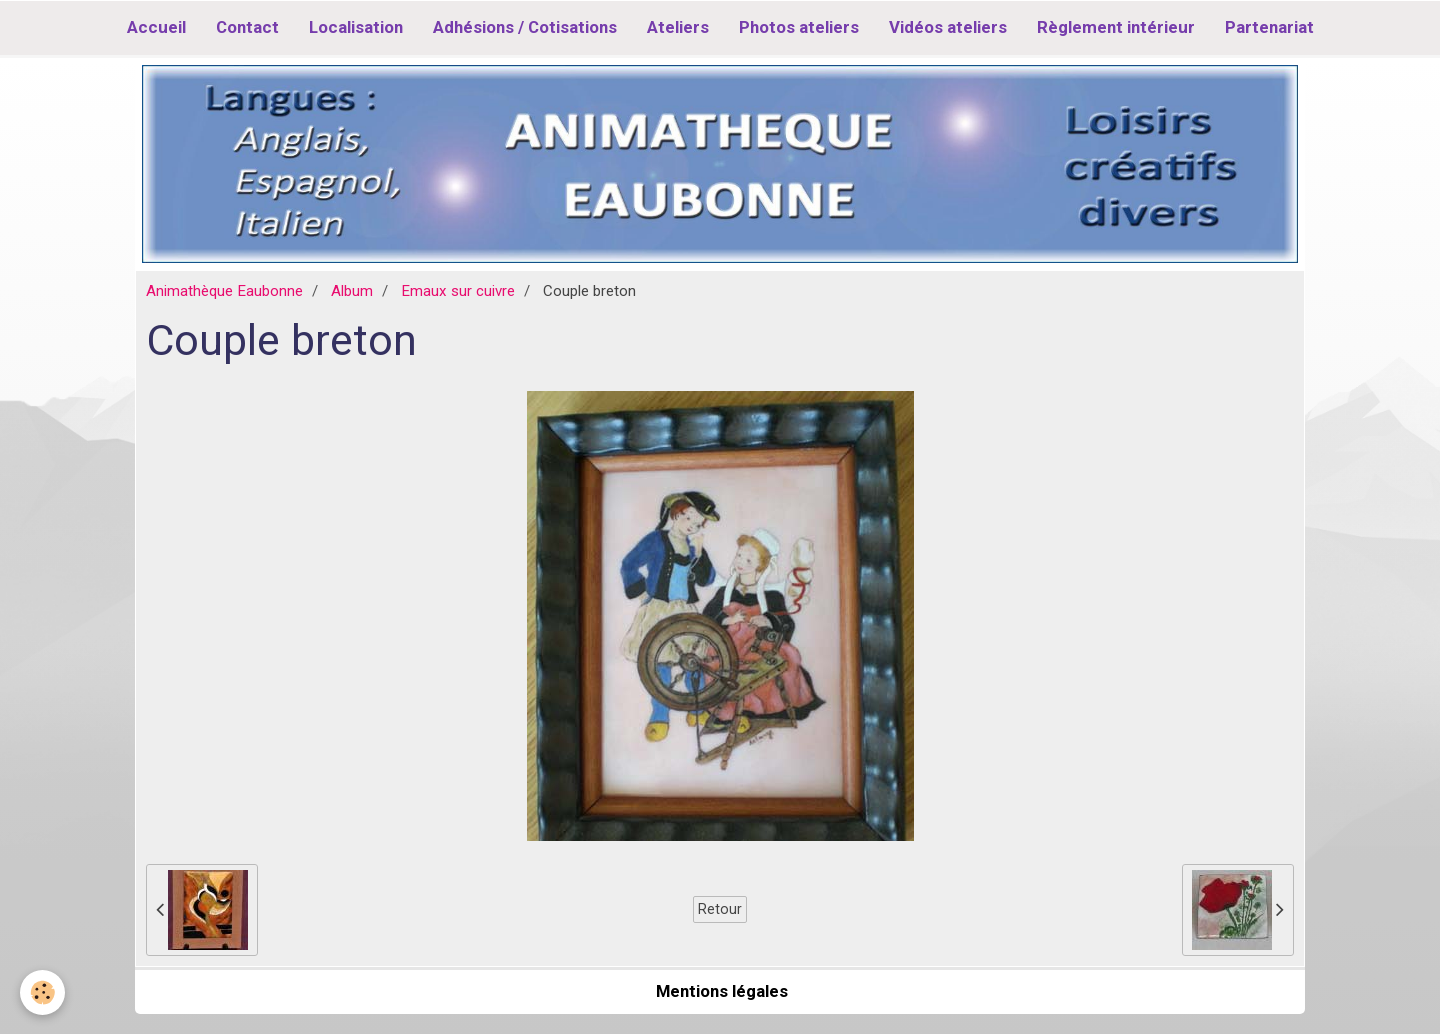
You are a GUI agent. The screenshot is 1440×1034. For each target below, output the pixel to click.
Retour (720, 909)
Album (352, 291)
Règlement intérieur (1116, 27)
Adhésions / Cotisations (525, 27)
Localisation (356, 27)
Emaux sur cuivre (458, 291)
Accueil (156, 27)
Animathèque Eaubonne (224, 291)
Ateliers (678, 27)
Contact (247, 27)
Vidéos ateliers (948, 27)
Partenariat (1269, 27)
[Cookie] (42, 992)
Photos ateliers (799, 27)
